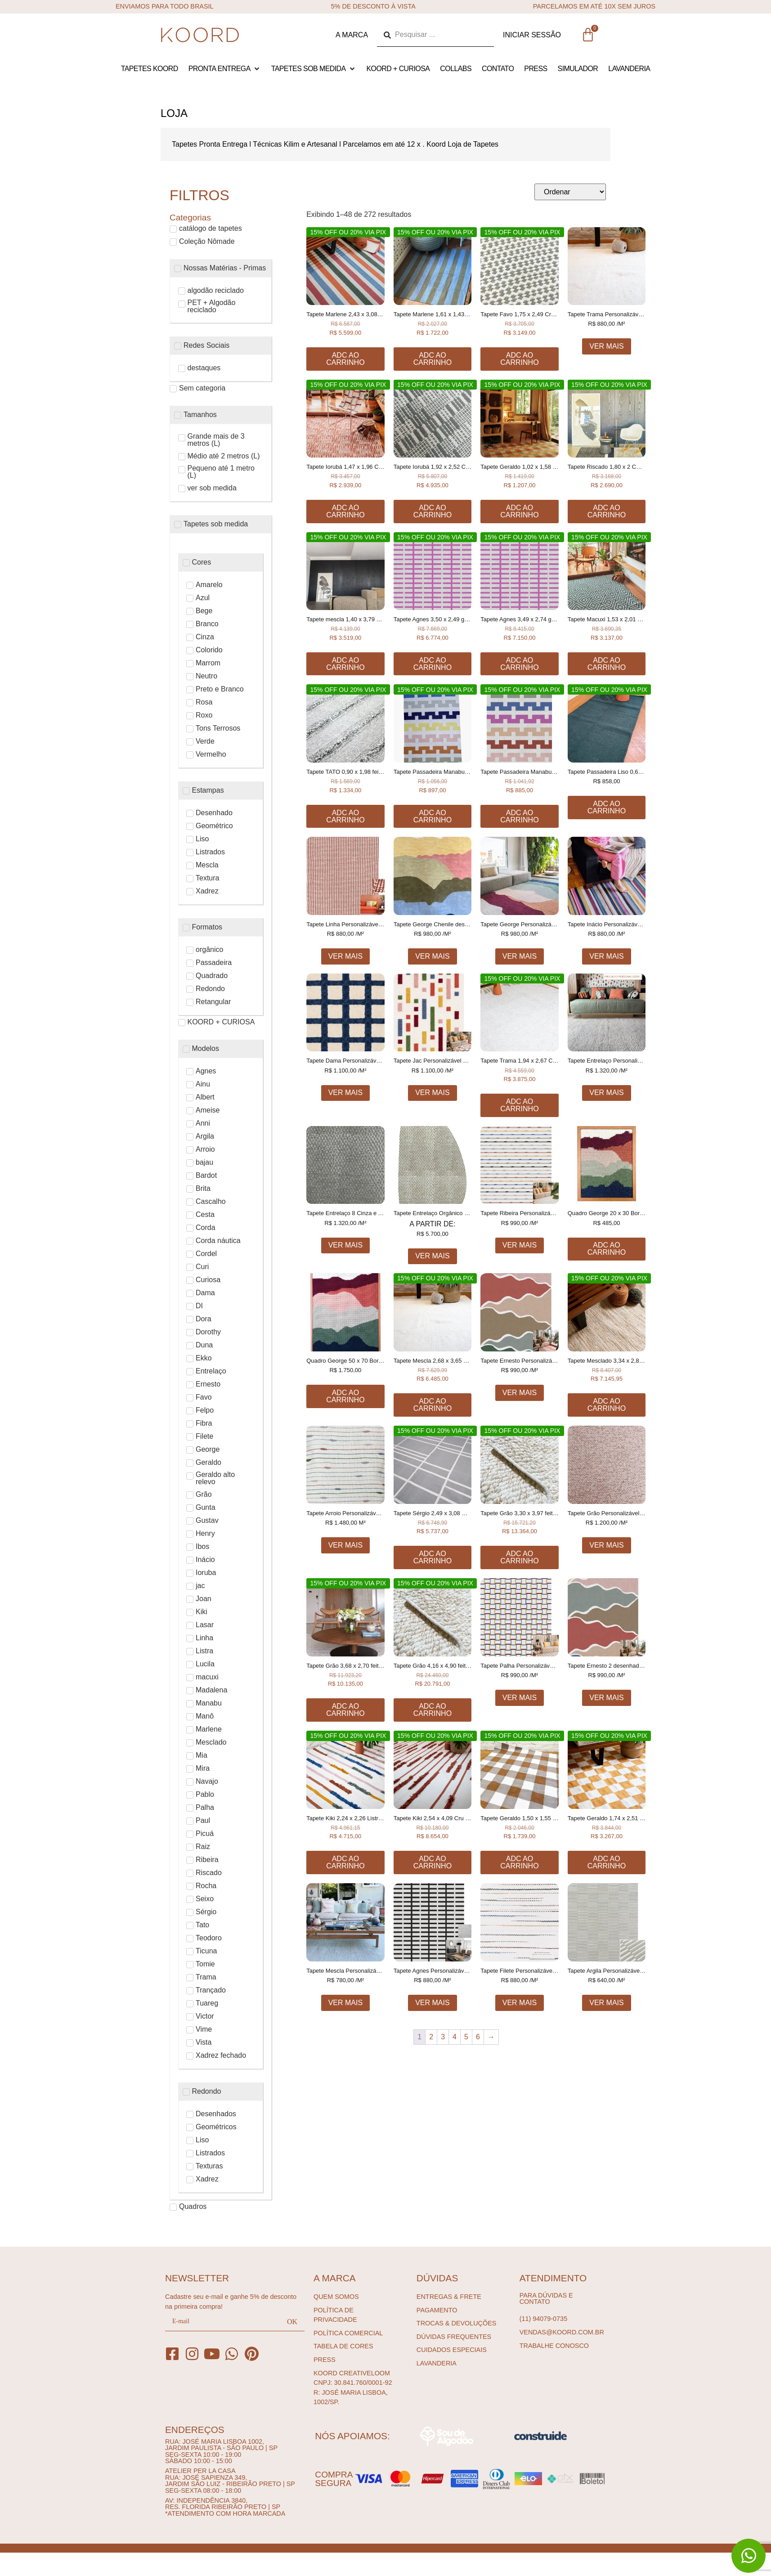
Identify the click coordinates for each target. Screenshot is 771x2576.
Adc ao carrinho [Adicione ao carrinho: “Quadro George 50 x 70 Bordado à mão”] (345, 1396)
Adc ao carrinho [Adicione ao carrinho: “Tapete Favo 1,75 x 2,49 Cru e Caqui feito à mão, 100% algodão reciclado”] (519, 358)
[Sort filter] (570, 192)
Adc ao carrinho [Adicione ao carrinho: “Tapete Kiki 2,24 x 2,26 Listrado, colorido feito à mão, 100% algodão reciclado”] (345, 1862)
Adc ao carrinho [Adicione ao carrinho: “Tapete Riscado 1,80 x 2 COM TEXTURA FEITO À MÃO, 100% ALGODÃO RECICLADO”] (606, 511)
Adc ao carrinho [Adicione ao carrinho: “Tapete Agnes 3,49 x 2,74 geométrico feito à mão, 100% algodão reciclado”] (519, 663)
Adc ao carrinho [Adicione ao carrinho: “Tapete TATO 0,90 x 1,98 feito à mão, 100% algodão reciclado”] (345, 816)
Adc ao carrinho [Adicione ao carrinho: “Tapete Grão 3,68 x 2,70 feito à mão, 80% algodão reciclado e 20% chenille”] (345, 1709)
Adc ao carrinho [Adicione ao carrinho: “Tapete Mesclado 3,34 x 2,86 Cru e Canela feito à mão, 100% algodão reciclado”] (606, 1404)
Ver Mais (606, 346)
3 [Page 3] (443, 2037)
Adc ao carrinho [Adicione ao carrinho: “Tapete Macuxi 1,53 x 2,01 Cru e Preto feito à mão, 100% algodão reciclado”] (606, 663)
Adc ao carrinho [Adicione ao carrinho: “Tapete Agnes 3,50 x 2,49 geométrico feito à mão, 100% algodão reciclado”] (432, 663)
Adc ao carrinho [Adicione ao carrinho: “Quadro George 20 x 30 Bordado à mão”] (606, 1248)
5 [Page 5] (466, 2037)
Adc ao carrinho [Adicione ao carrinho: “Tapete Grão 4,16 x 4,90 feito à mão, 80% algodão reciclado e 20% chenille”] (432, 1709)
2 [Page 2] (431, 2037)
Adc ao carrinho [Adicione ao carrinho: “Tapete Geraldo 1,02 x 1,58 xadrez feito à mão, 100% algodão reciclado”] (519, 511)
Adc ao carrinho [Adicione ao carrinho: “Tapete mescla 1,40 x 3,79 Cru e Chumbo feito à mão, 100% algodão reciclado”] (345, 663)
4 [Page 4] (455, 2037)
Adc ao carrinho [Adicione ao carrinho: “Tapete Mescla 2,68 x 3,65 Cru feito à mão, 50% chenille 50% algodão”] (432, 1404)
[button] (224, 68)
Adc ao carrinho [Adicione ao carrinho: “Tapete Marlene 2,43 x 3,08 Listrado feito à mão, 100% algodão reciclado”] (345, 358)
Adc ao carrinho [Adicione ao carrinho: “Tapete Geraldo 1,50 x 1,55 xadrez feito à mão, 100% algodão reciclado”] (519, 1862)
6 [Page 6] (478, 2037)
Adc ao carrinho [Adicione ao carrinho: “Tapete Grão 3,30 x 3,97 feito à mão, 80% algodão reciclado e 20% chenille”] (519, 1557)
